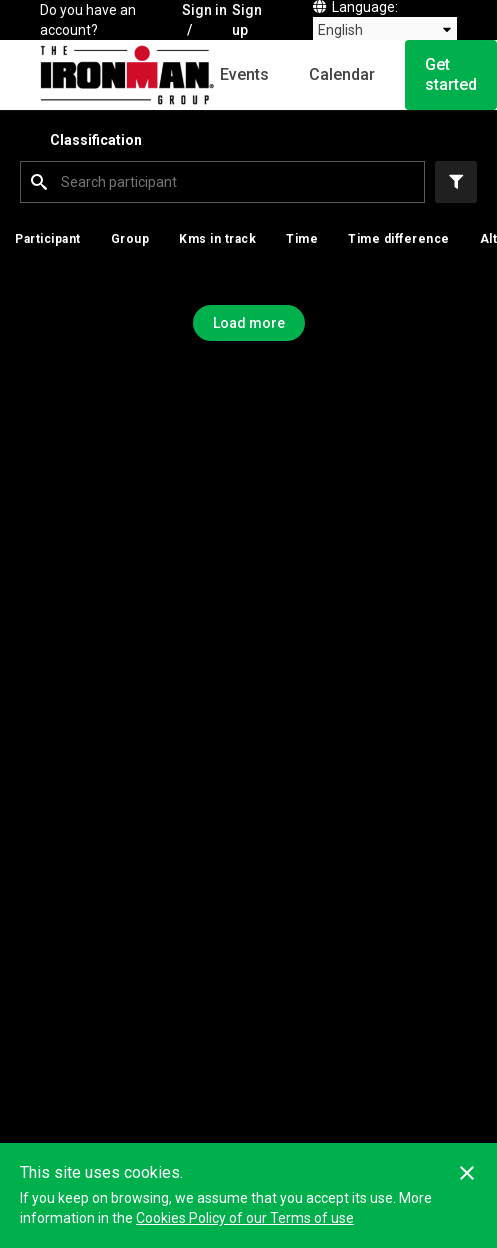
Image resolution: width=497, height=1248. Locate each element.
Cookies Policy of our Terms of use (245, 1218)
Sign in (204, 10)
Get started (451, 74)
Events (244, 74)
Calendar (342, 74)
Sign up (247, 20)
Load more (249, 323)
